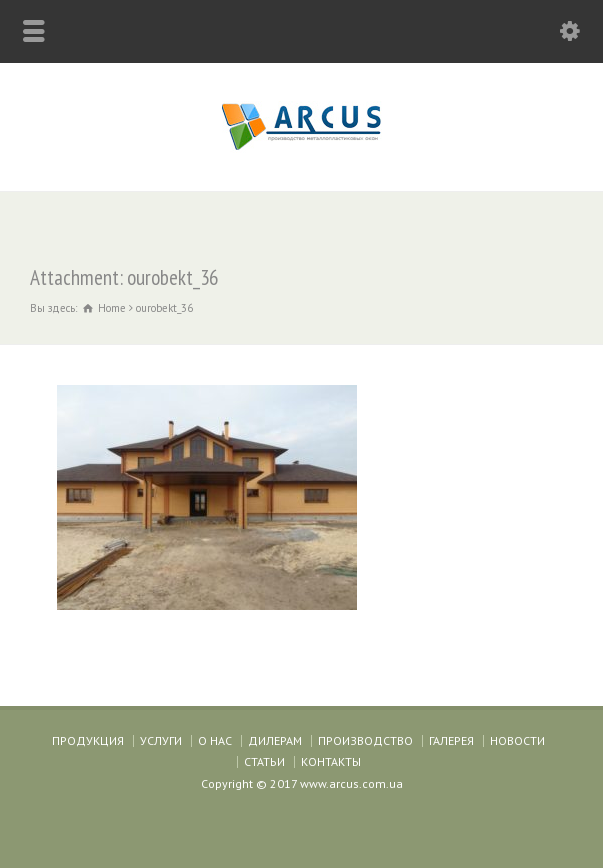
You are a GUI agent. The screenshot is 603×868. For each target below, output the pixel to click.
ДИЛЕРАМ (275, 740)
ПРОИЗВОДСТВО (365, 740)
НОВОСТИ (517, 740)
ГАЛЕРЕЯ (451, 740)
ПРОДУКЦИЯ (88, 740)
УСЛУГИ (161, 740)
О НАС (215, 740)
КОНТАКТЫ (331, 761)
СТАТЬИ (264, 761)
